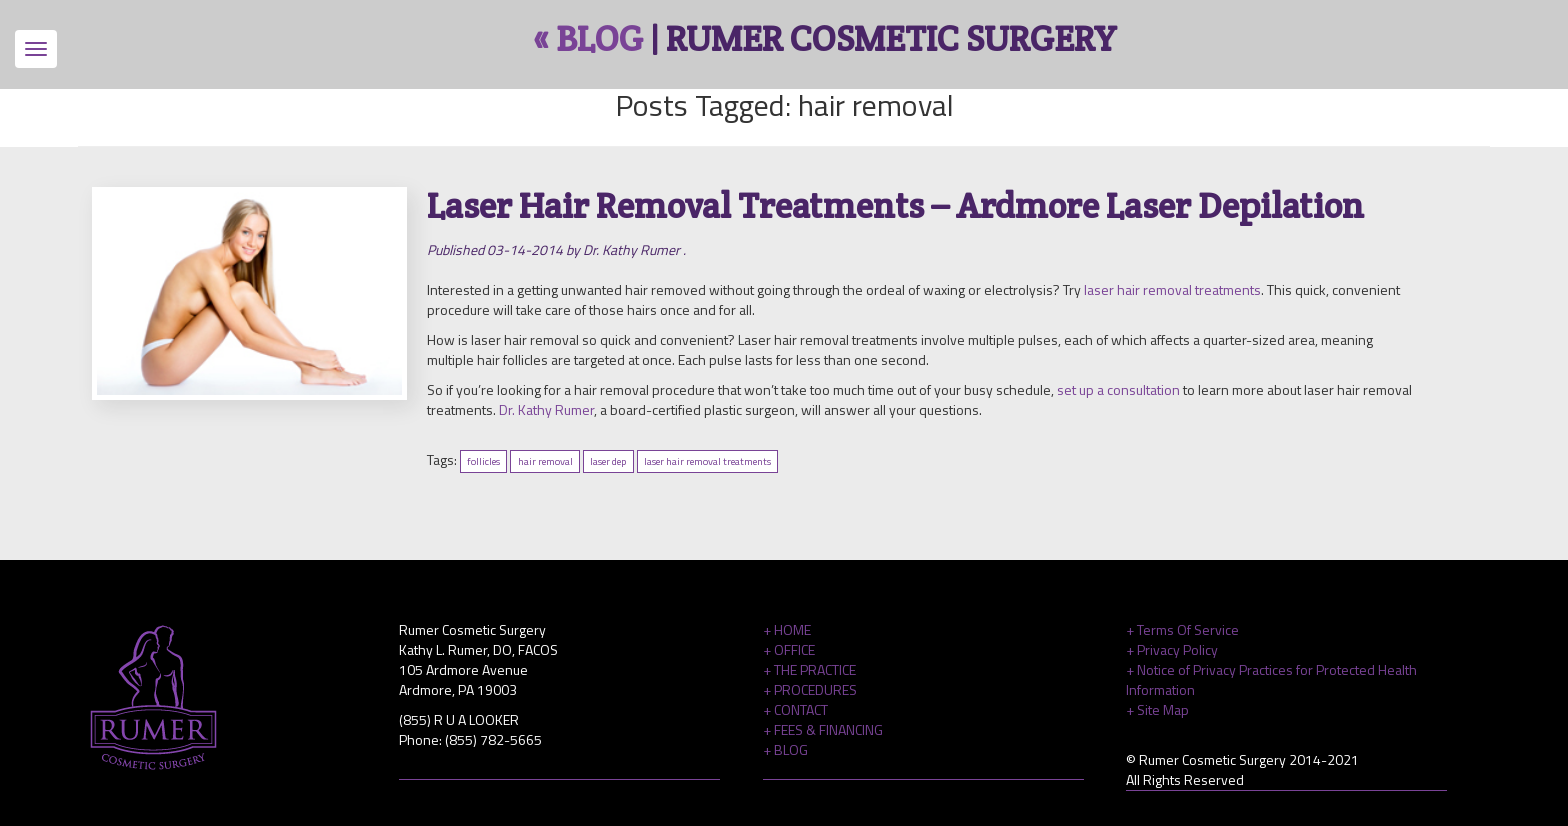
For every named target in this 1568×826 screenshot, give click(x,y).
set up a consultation (1118, 389)
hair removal (545, 461)
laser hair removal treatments (1172, 289)
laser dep (608, 461)
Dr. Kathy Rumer (546, 409)
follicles (483, 461)
